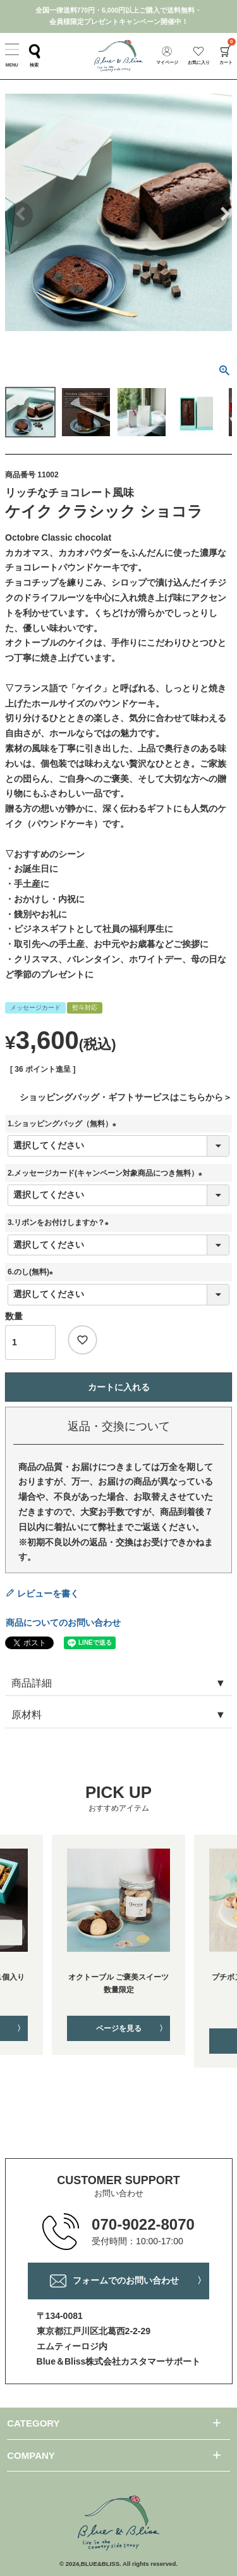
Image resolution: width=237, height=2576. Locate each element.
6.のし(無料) (32, 1271)
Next (216, 214)
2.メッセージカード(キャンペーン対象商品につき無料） (107, 1173)
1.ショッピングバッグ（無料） (64, 1123)
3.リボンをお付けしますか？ (60, 1222)
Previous (20, 214)
